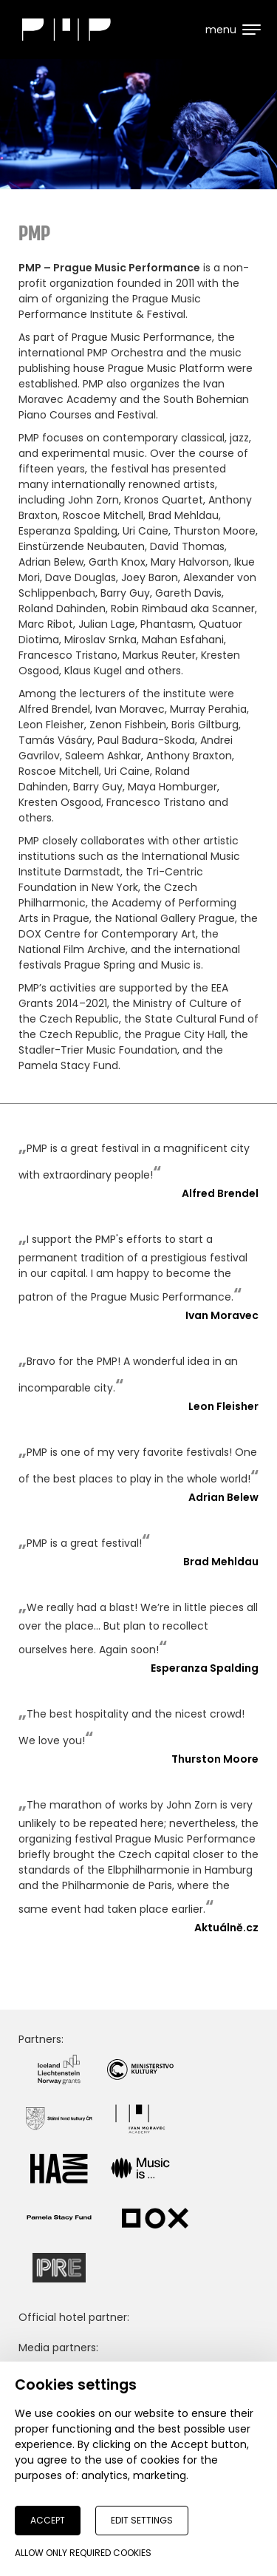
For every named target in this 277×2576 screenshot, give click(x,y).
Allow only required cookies (83, 2552)
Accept (47, 2520)
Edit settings (142, 2520)
